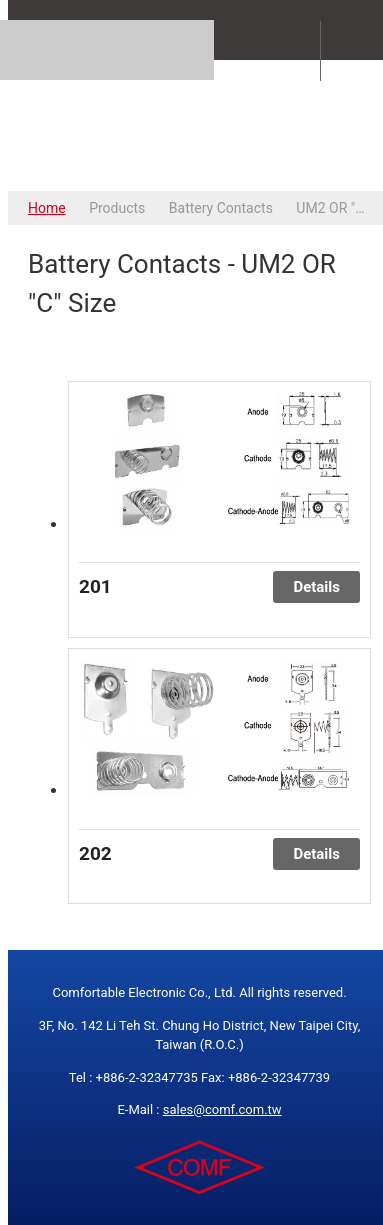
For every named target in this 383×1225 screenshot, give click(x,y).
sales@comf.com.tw (222, 1109)
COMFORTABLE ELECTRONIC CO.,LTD (199, 125)
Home (47, 208)
